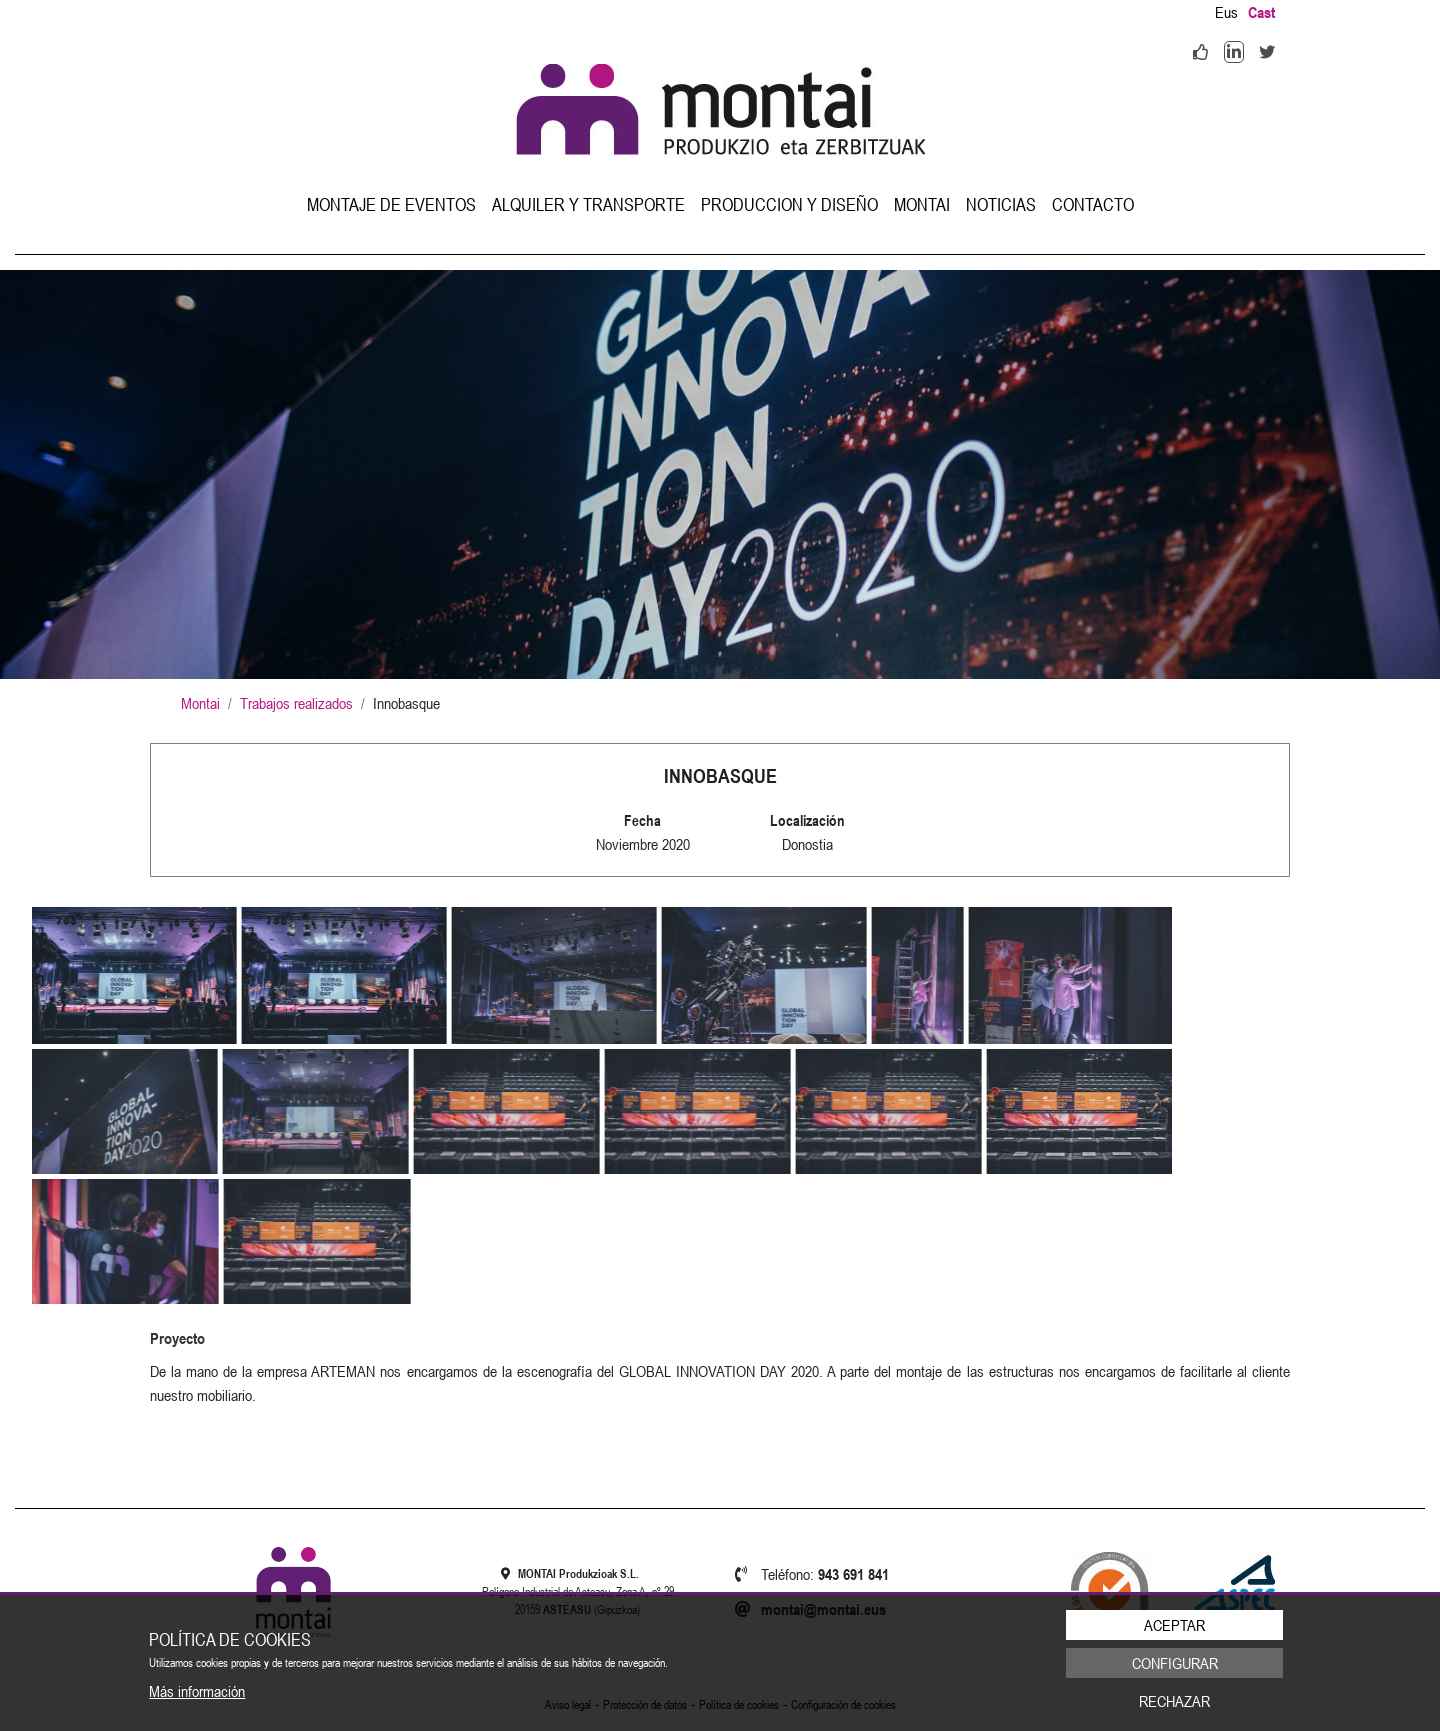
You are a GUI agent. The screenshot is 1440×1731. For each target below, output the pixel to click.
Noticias (1001, 204)
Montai (922, 204)
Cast (1261, 12)
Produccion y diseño (789, 204)
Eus (1226, 12)
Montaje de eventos (391, 204)
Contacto (1093, 204)
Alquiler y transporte (588, 204)
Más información (197, 1691)
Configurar (1175, 1663)
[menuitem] (391, 204)
